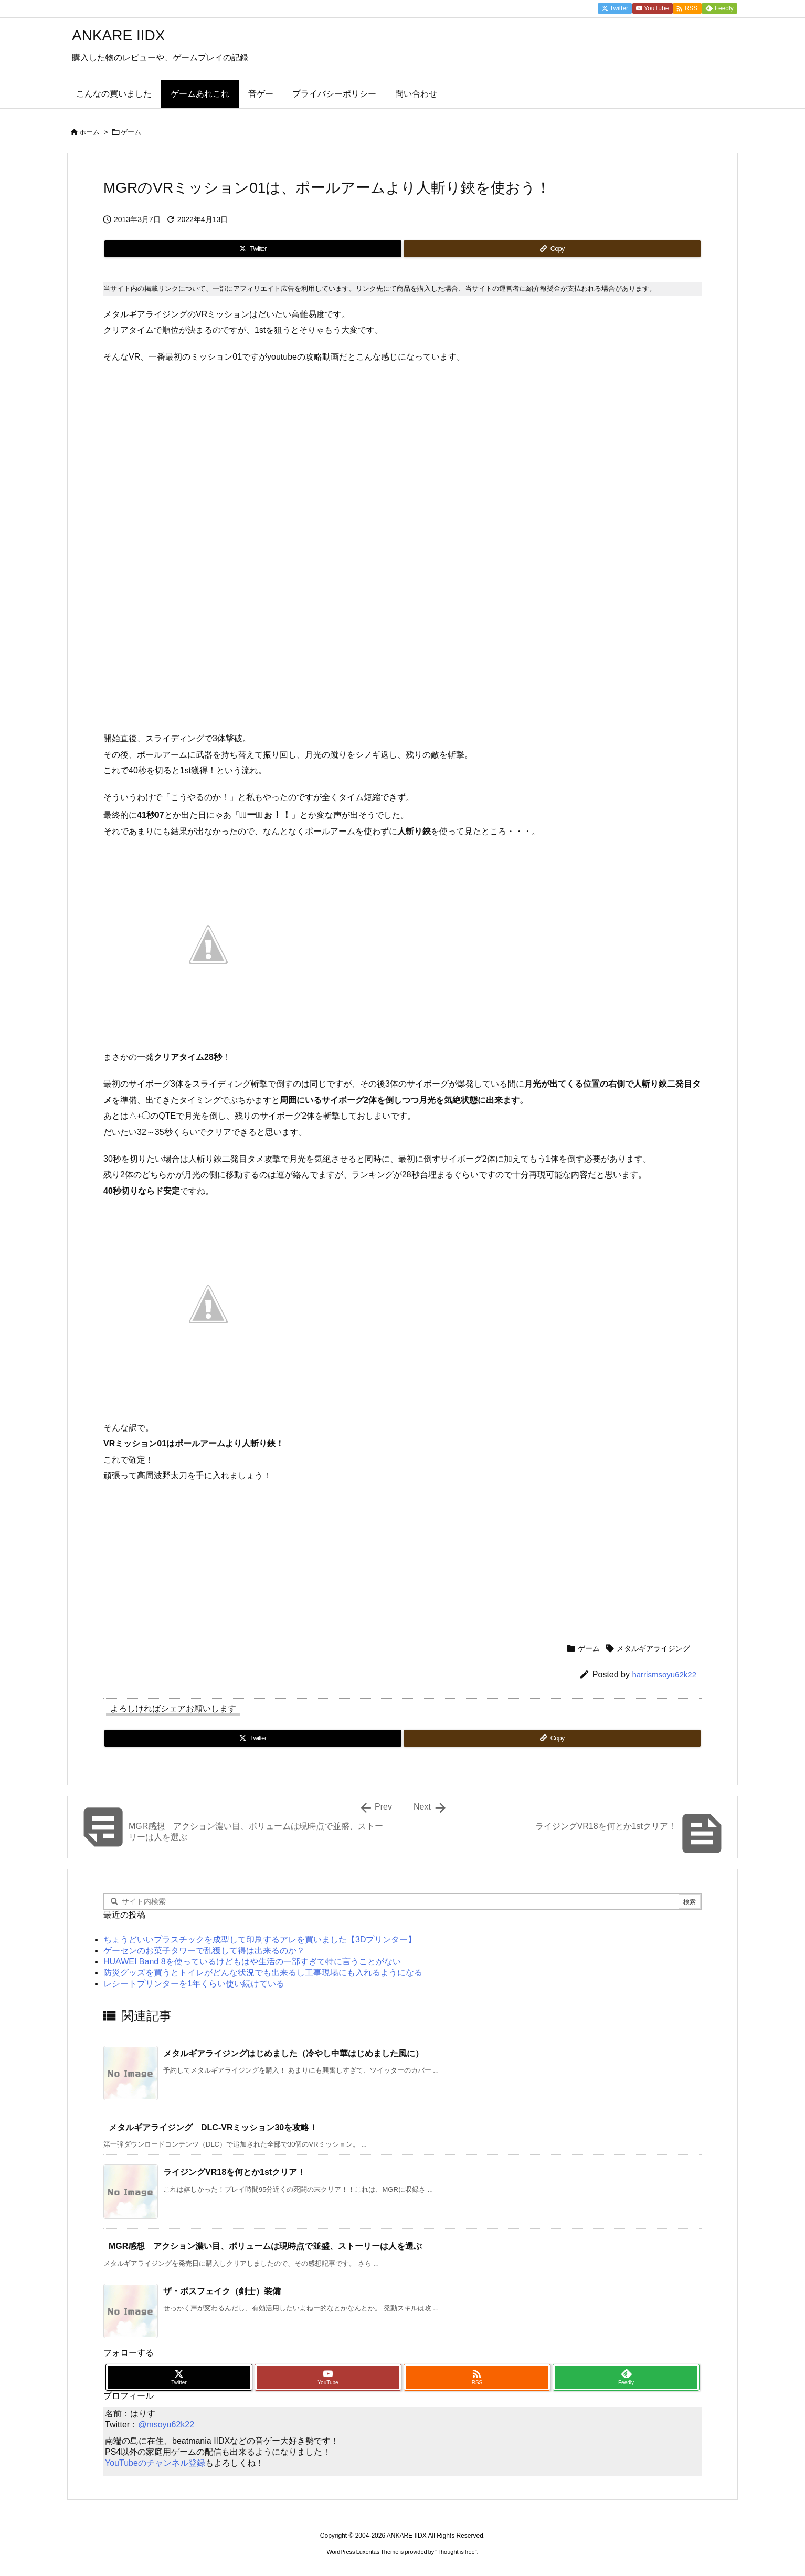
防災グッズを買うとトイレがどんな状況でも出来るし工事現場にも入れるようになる (262, 1972)
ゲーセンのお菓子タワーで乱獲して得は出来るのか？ (204, 1950)
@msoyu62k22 (166, 2424)
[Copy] (552, 248)
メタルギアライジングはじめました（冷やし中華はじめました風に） (293, 2053)
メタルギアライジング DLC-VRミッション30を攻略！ (213, 2127)
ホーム (89, 132)
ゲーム (131, 132)
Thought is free (455, 2552)
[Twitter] (252, 248)
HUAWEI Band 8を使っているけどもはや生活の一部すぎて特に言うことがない (252, 1961)
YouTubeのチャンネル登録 (155, 2462)
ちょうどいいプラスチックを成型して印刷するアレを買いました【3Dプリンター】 (259, 1939)
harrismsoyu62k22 (664, 1674)
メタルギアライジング (653, 1648)
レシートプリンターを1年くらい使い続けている (193, 1983)
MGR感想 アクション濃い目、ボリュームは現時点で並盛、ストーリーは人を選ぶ (265, 2246)
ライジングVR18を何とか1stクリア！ (234, 2172)
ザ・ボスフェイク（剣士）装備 (222, 2291)
